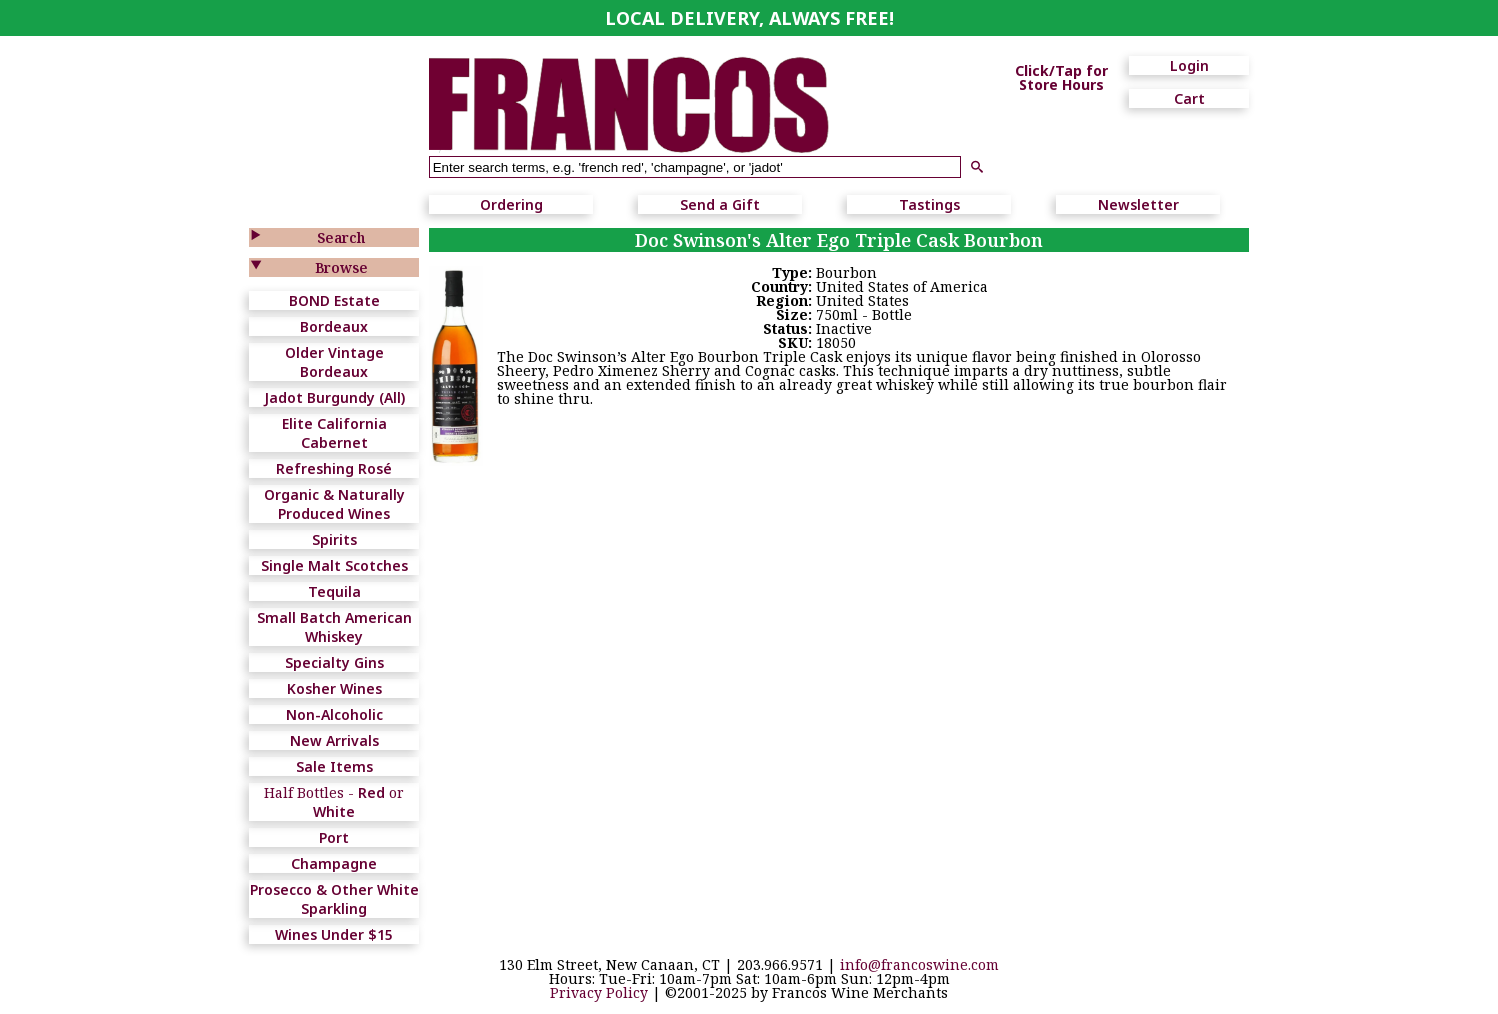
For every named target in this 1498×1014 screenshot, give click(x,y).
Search (341, 237)
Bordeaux (334, 326)
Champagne (334, 863)
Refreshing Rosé (334, 468)
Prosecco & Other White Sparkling (334, 899)
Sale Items (334, 766)
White (334, 811)
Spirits (334, 539)
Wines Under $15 (334, 934)
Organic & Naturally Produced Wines (334, 504)
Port (334, 837)
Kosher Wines (334, 688)
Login (1189, 65)
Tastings (929, 204)
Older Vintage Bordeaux (334, 362)
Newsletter (1138, 204)
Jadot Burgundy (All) (334, 397)
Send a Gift (720, 204)
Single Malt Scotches (334, 565)
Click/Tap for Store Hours (1061, 78)
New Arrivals (334, 740)
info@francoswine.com (919, 964)
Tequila (334, 591)
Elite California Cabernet (334, 433)
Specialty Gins (334, 662)
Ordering (511, 204)
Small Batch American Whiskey (334, 627)
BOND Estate (334, 300)
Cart (1189, 98)
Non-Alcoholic (334, 714)
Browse (341, 267)
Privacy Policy (599, 992)
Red (371, 792)
